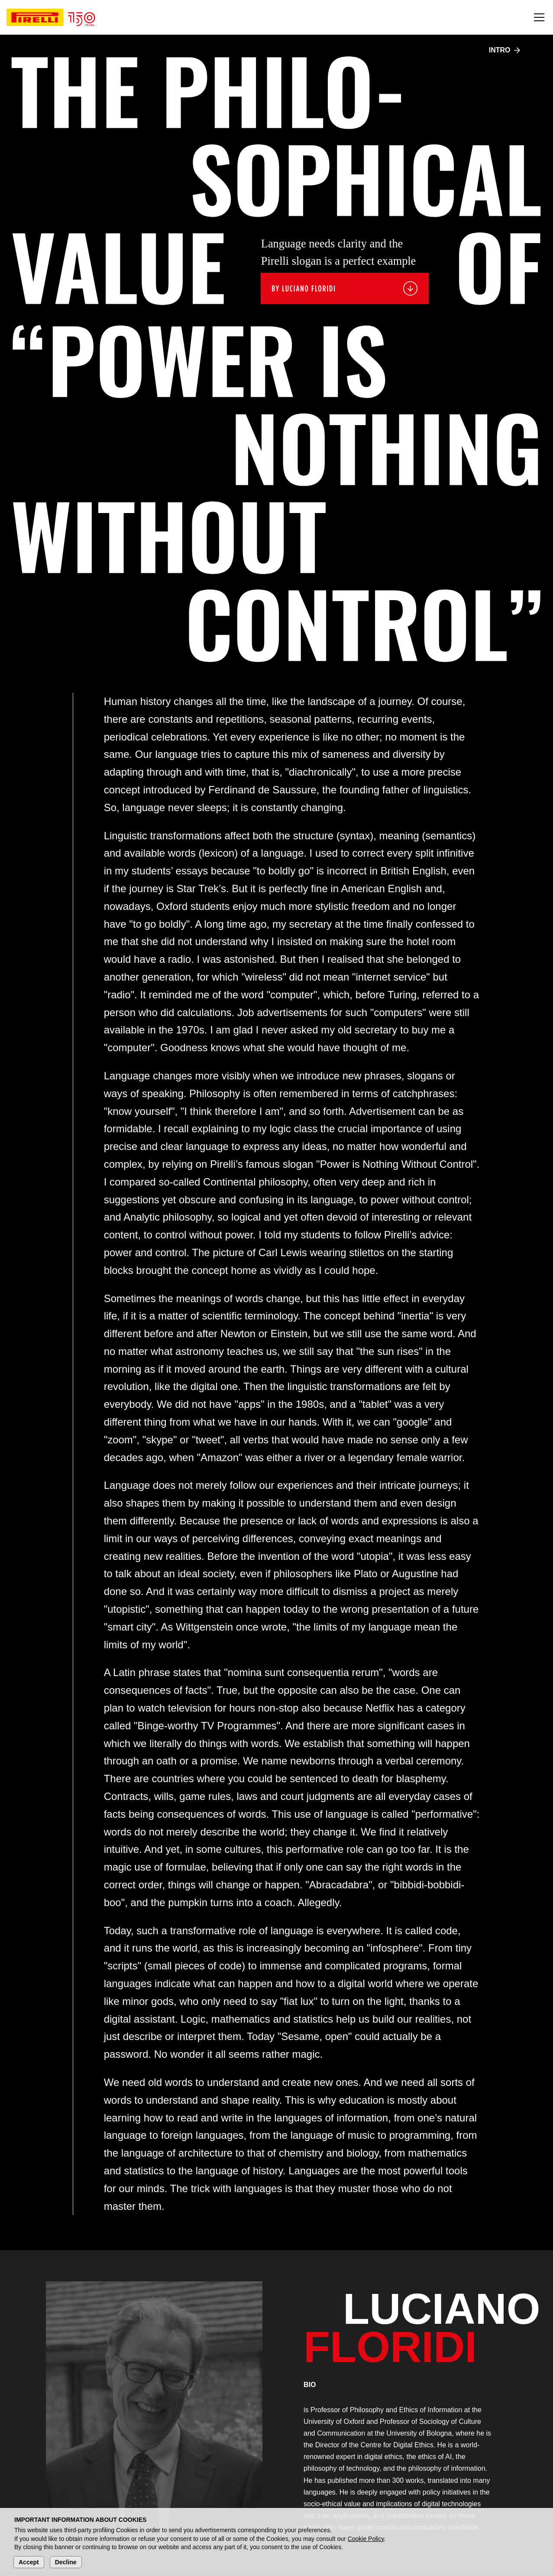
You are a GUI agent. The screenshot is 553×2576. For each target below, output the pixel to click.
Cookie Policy (366, 2538)
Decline (66, 2562)
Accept (29, 2562)
